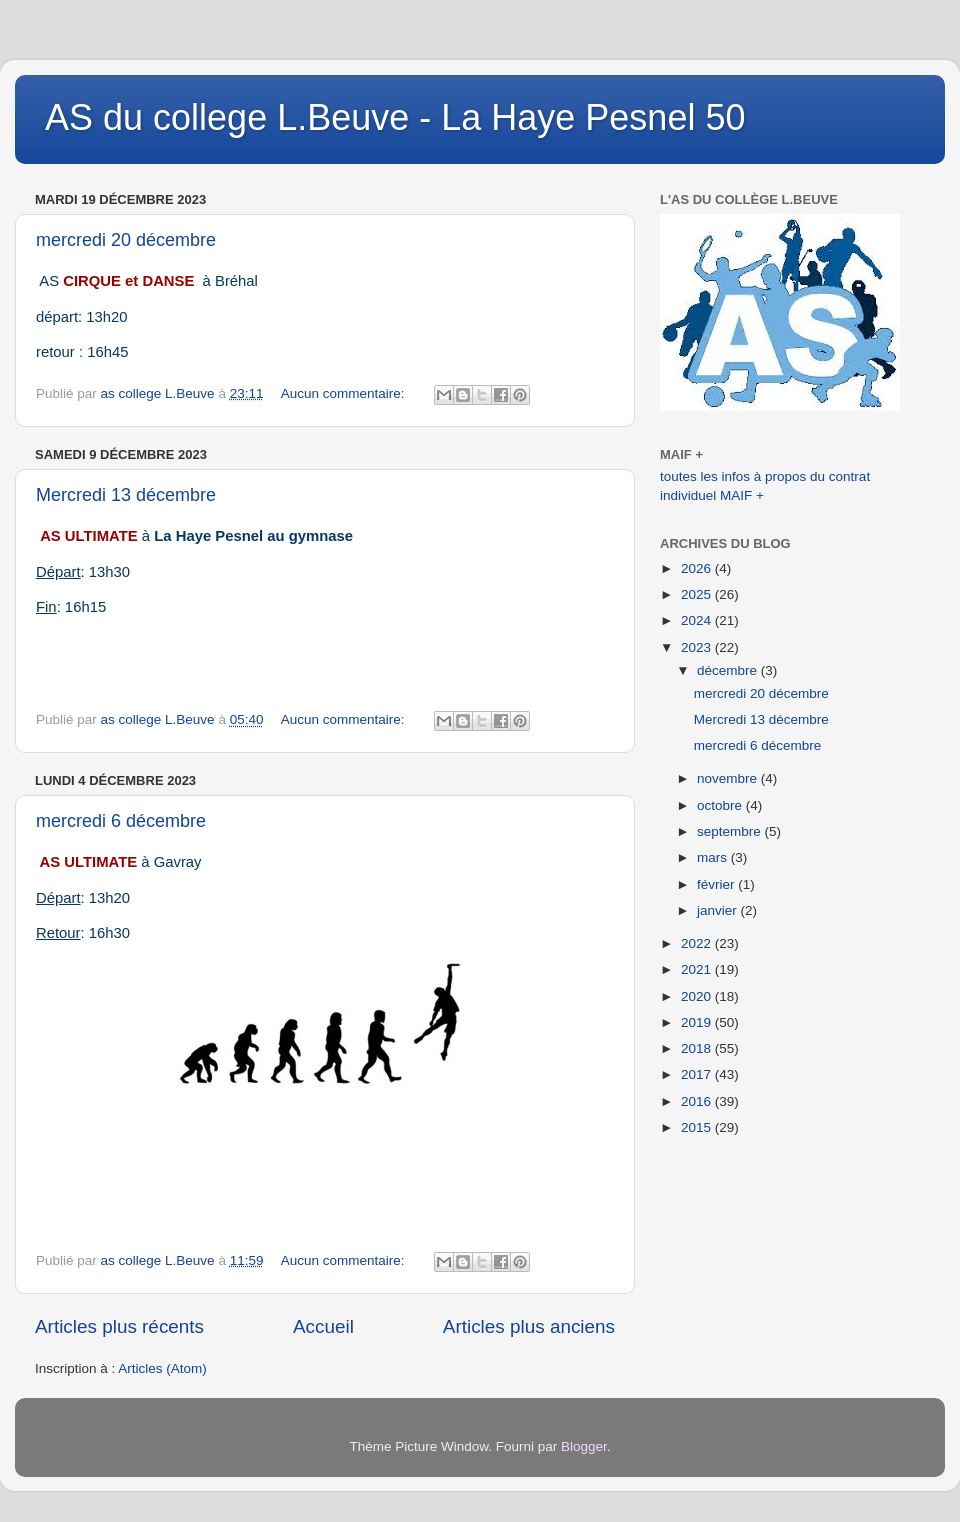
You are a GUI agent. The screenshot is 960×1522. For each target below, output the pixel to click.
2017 (698, 1074)
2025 (698, 594)
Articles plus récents (119, 1326)
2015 (698, 1127)
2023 (698, 647)
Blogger (584, 1446)
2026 (698, 568)
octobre (721, 805)
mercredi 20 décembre (126, 240)
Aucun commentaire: (345, 393)
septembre (731, 831)
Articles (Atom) (162, 1368)
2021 (698, 969)
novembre (729, 778)
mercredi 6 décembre (121, 821)
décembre (729, 670)
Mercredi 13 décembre (126, 495)
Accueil (323, 1326)
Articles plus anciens (529, 1326)
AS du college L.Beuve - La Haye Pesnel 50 (395, 117)
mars (714, 857)
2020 (698, 996)
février (717, 884)
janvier (719, 910)
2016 (698, 1101)
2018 (698, 1048)
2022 (698, 943)
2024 (698, 620)
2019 (698, 1022)
